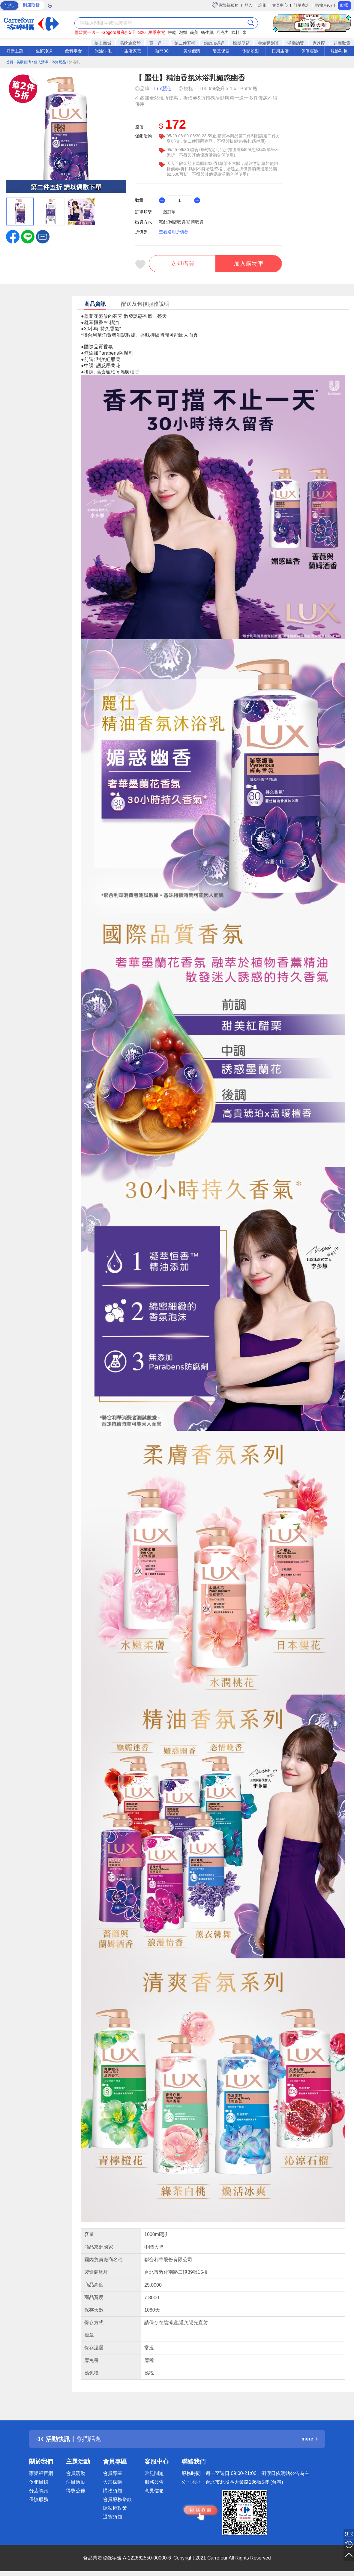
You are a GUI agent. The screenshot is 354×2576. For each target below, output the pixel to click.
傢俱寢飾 (309, 51)
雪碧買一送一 (87, 32)
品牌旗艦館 (130, 43)
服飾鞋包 (339, 51)
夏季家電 (156, 32)
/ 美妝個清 (22, 62)
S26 (142, 32)
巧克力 (222, 32)
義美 (194, 32)
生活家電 (132, 51)
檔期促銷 (241, 43)
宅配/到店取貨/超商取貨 (181, 221)
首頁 (9, 62)
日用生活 (280, 51)
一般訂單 (167, 212)
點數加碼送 (214, 43)
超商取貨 (342, 43)
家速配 (319, 43)
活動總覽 (295, 43)
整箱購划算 (268, 43)
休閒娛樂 (250, 51)
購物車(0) (323, 5)
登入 (248, 5)
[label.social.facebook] (13, 236)
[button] (43, 236)
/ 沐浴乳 (73, 62)
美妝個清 (191, 51)
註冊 (262, 5)
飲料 (235, 32)
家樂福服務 (225, 5)
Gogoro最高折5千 (118, 32)
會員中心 (280, 5)
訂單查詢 (301, 5)
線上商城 (102, 43)
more (310, 2438)
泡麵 (183, 32)
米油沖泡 (103, 51)
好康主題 (14, 51)
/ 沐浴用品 (58, 62)
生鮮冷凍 (44, 51)
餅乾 (172, 32)
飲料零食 (73, 51)
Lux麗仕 (163, 88)
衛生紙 (207, 32)
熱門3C (162, 51)
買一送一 (157, 43)
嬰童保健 (221, 51)
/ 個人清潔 (40, 62)
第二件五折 (184, 43)
